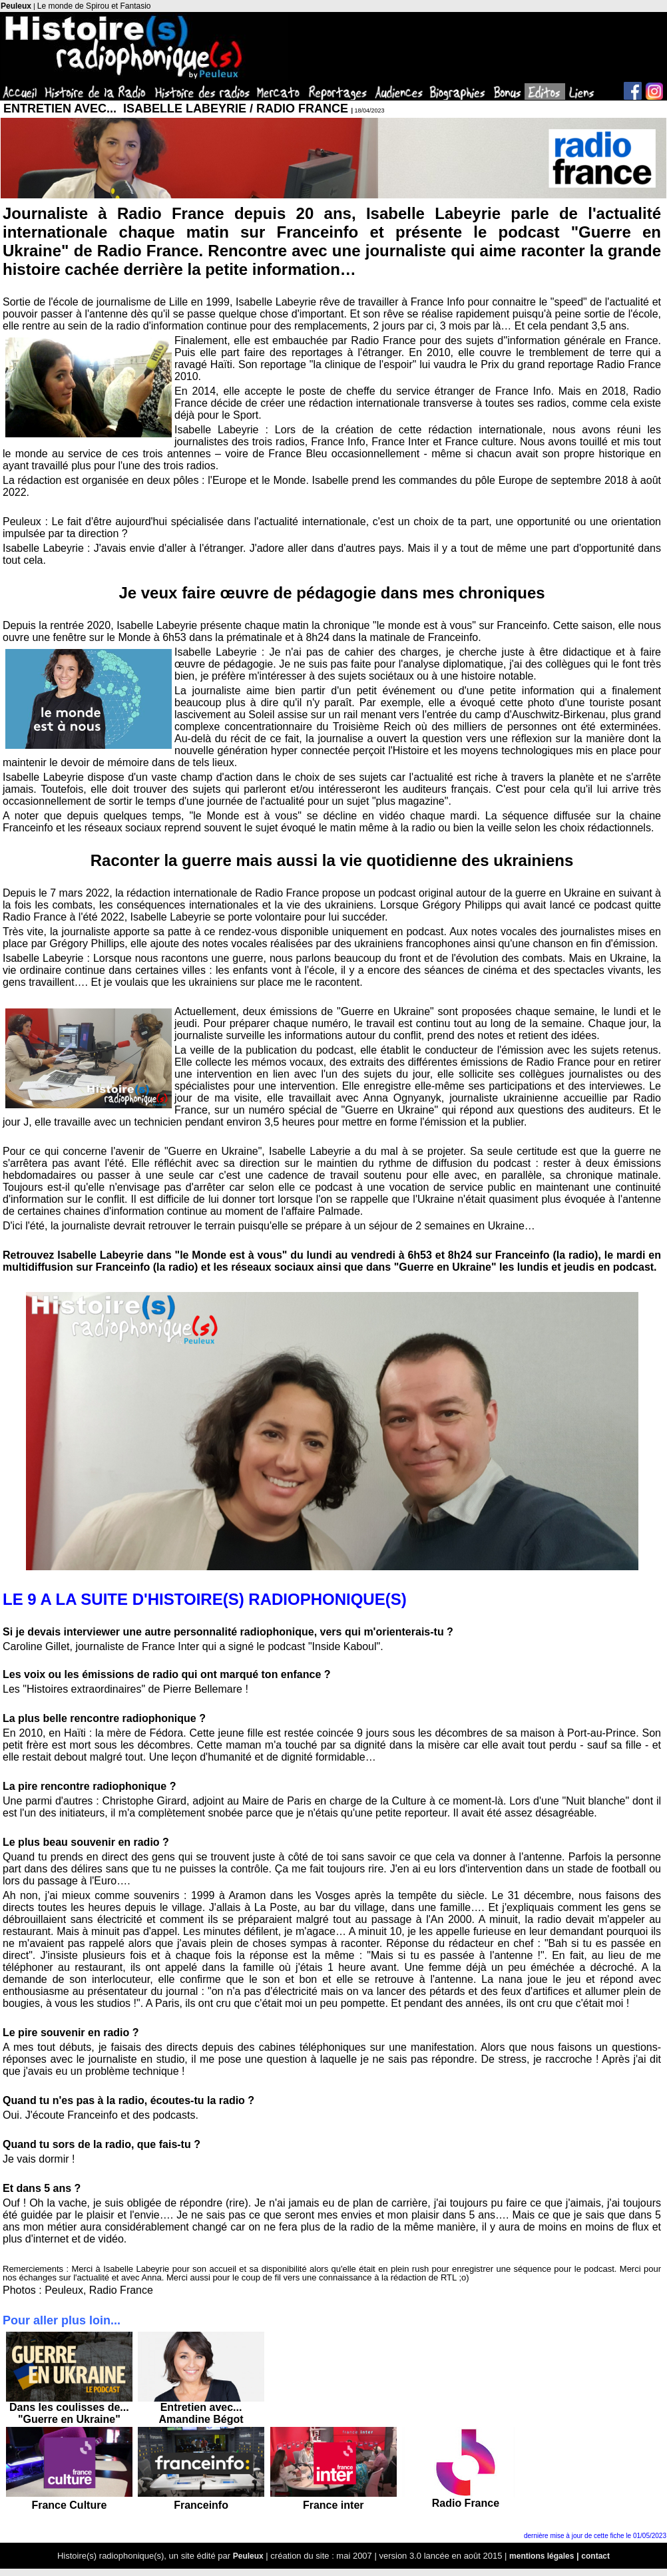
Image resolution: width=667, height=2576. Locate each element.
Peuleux (16, 6)
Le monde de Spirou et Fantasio (94, 6)
